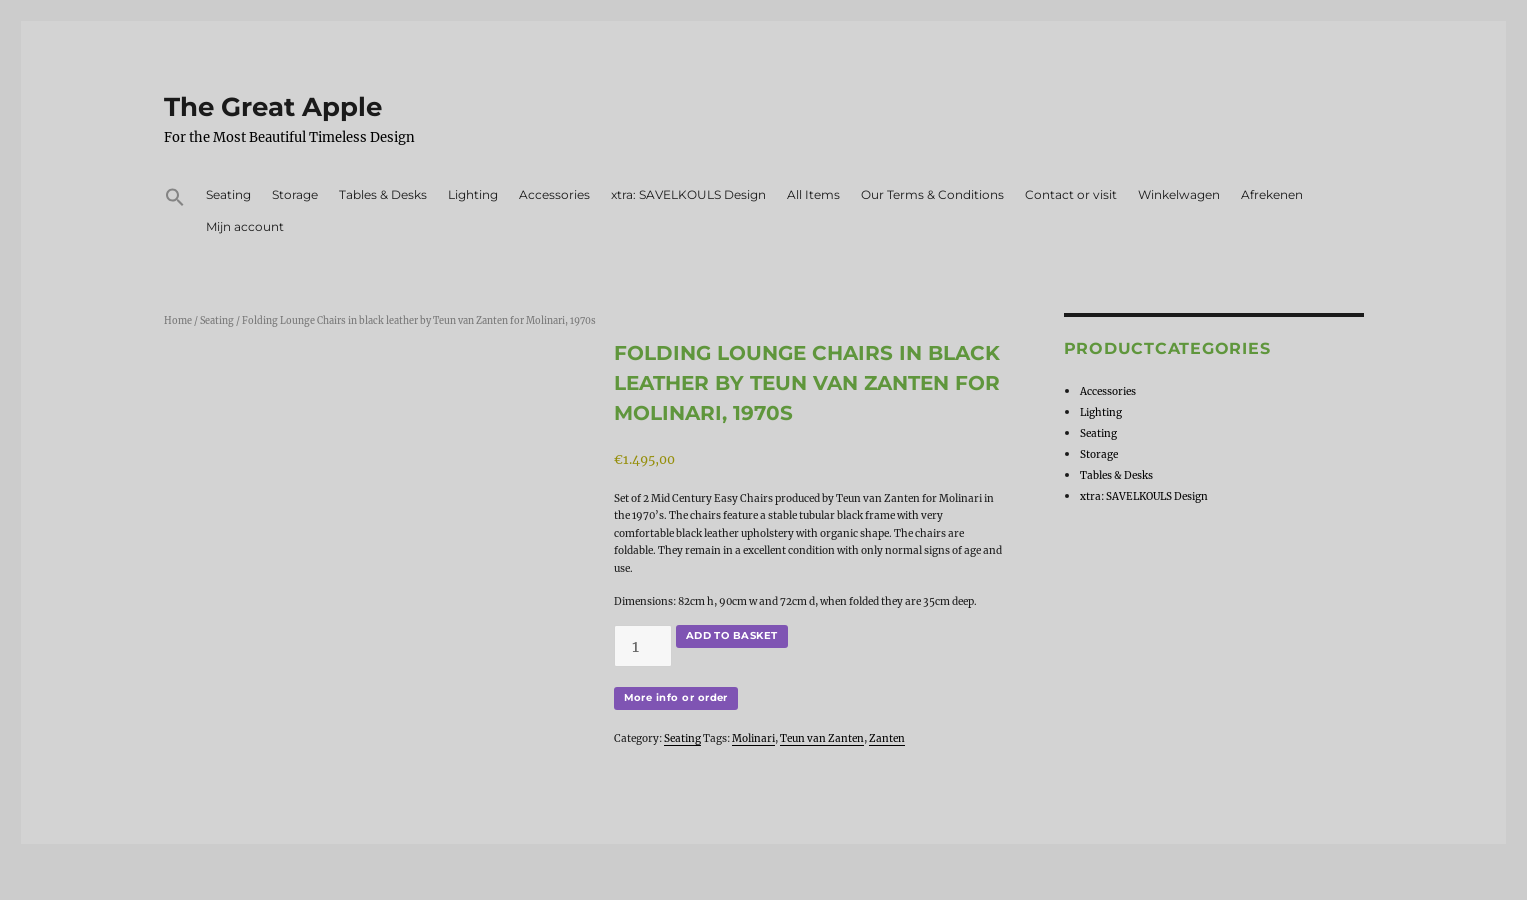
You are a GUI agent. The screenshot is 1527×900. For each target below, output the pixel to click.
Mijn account (245, 226)
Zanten (887, 738)
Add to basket (732, 635)
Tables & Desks (383, 194)
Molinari (753, 738)
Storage (295, 194)
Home (178, 321)
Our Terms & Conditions (932, 194)
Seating (228, 194)
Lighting (473, 194)
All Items (813, 194)
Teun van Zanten (822, 738)
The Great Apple (273, 107)
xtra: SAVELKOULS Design (688, 194)
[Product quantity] (643, 646)
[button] (175, 200)
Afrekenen (1272, 194)
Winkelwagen (1179, 194)
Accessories (554, 194)
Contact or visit (1071, 194)
